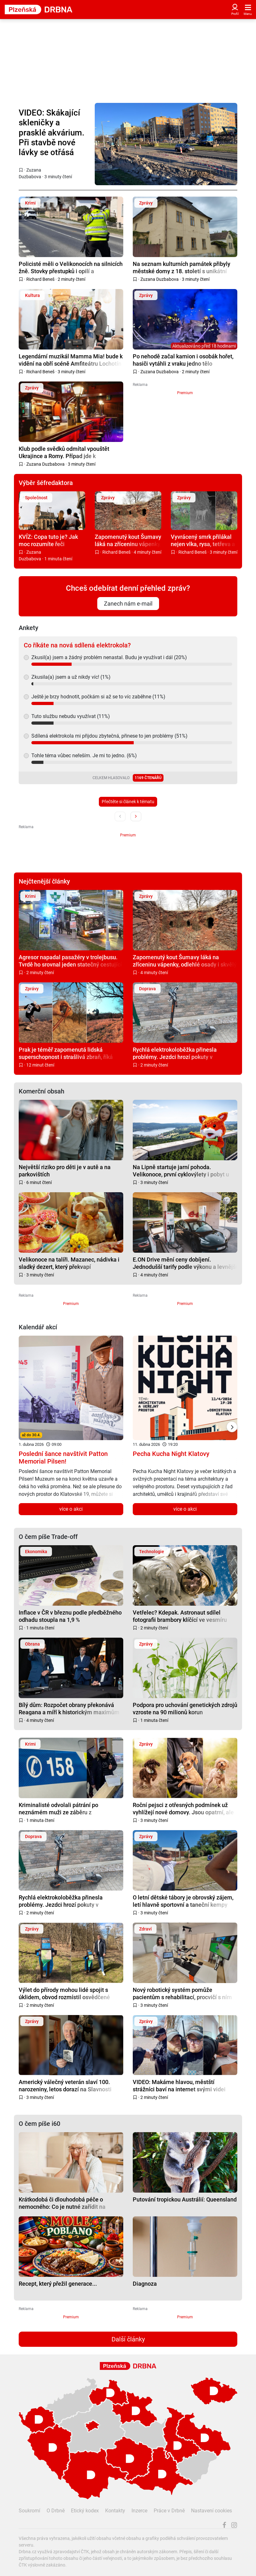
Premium (185, 393)
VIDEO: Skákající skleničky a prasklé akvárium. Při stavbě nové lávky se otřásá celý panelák (51, 132)
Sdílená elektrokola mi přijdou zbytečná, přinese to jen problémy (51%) (109, 736)
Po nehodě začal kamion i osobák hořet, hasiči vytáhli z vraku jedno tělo (183, 360)
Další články (128, 2339)
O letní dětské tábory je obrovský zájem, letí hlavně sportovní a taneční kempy (183, 1901)
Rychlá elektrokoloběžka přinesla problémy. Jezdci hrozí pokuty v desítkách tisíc (175, 1053)
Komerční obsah (41, 1091)
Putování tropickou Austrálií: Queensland (185, 2199)
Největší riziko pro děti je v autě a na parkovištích (65, 1170)
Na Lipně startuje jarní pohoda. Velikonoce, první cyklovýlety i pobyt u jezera (181, 1170)
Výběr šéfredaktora (46, 483)
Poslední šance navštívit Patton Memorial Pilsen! (63, 1457)
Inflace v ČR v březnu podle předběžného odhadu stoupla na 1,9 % (70, 1616)
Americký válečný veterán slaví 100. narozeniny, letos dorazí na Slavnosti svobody (65, 2085)
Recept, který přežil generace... (58, 2283)
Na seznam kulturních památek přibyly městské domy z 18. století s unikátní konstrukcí (181, 267)
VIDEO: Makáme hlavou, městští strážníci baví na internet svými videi (179, 2085)
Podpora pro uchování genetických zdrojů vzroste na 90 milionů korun (185, 1708)
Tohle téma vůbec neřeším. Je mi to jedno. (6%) (84, 756)
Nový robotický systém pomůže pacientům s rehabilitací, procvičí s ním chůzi (182, 1993)
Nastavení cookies (211, 2511)
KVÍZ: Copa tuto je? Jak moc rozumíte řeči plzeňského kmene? (48, 540)
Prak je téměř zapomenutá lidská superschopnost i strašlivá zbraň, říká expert (66, 1053)
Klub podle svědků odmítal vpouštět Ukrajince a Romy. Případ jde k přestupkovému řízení (64, 452)
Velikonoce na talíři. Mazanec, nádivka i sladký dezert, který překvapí (69, 1263)
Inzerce (139, 2511)
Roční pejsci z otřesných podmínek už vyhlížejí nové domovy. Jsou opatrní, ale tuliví (183, 1808)
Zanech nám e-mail (128, 603)
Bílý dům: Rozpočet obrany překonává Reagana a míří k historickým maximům (69, 1708)
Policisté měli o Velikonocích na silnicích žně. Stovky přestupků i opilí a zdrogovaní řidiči (71, 267)
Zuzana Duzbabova (159, 279)
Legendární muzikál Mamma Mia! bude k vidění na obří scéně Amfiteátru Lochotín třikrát (71, 360)
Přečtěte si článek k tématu (128, 801)
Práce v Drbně (169, 2511)
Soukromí (29, 2511)
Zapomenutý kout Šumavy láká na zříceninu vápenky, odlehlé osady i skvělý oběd (128, 540)
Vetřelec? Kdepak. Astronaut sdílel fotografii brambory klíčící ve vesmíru (180, 1616)
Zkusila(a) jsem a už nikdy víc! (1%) (71, 677)
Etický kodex (85, 2511)
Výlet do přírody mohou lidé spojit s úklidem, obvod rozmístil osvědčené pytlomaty (64, 1993)
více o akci (71, 1509)
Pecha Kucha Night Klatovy (171, 1454)
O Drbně (56, 2511)
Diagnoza (145, 2283)
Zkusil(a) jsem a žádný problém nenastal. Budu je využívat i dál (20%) (109, 657)
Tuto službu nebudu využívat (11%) (70, 716)
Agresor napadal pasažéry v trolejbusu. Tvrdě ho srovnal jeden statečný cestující (70, 960)
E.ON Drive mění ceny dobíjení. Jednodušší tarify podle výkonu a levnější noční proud (185, 1263)
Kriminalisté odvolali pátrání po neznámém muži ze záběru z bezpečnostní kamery (58, 1808)
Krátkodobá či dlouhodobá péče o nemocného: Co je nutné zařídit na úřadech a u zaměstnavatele (62, 2203)
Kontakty (115, 2511)
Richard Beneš (40, 279)
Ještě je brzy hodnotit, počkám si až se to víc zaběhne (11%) (98, 697)
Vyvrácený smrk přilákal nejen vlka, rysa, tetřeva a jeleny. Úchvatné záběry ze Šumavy (203, 540)
